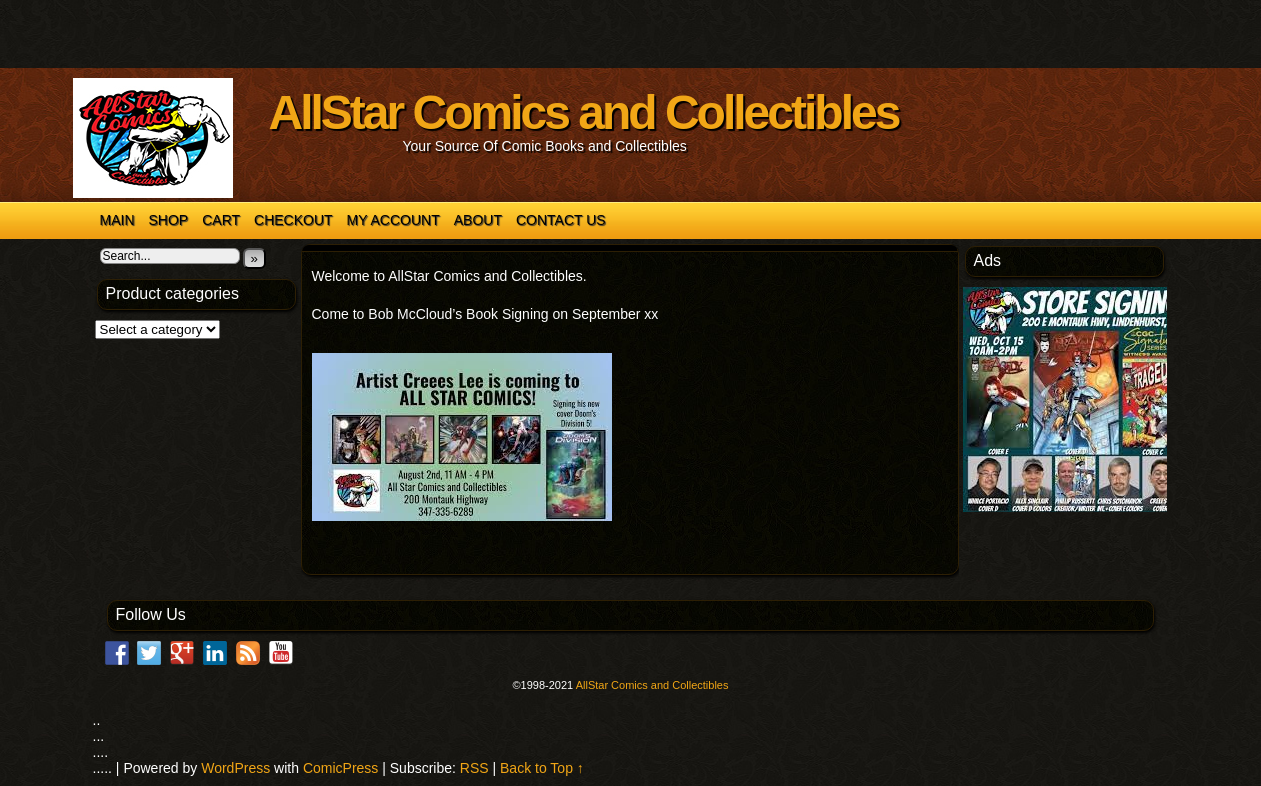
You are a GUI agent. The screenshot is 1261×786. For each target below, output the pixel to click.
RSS (476, 768)
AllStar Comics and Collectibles (584, 112)
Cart (221, 220)
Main (117, 220)
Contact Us (561, 220)
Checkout (293, 220)
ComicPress (342, 768)
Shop (169, 220)
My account (393, 220)
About (478, 220)
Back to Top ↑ (542, 768)
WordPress (237, 768)
